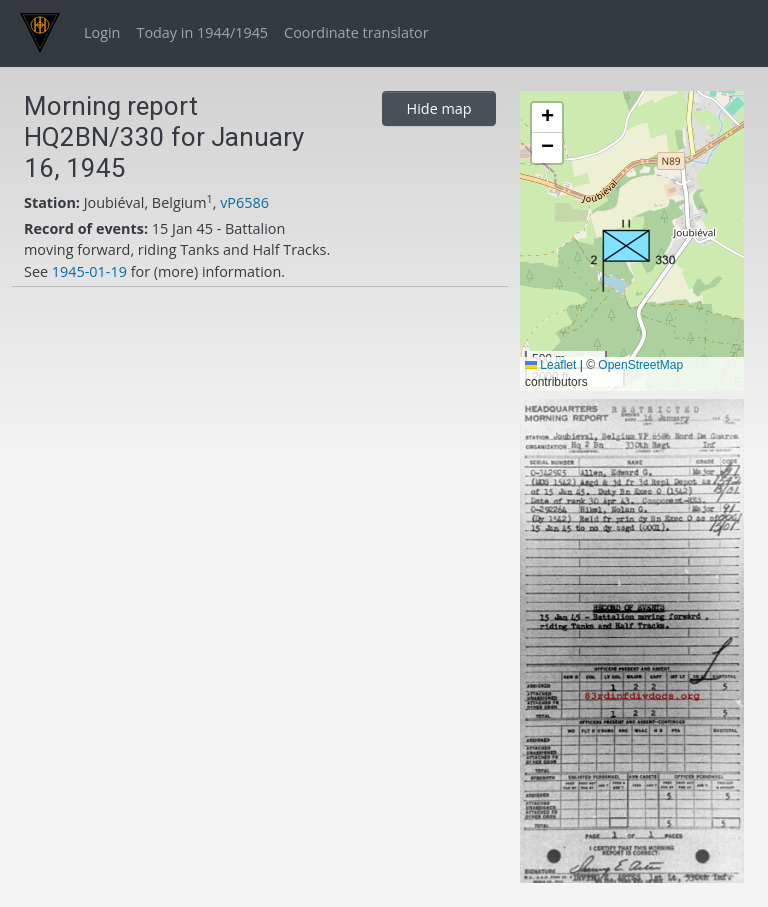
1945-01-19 (89, 271)
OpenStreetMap (640, 365)
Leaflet (550, 365)
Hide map (439, 108)
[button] (633, 255)
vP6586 (244, 202)
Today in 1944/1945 (202, 32)
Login (102, 32)
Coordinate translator (356, 32)
